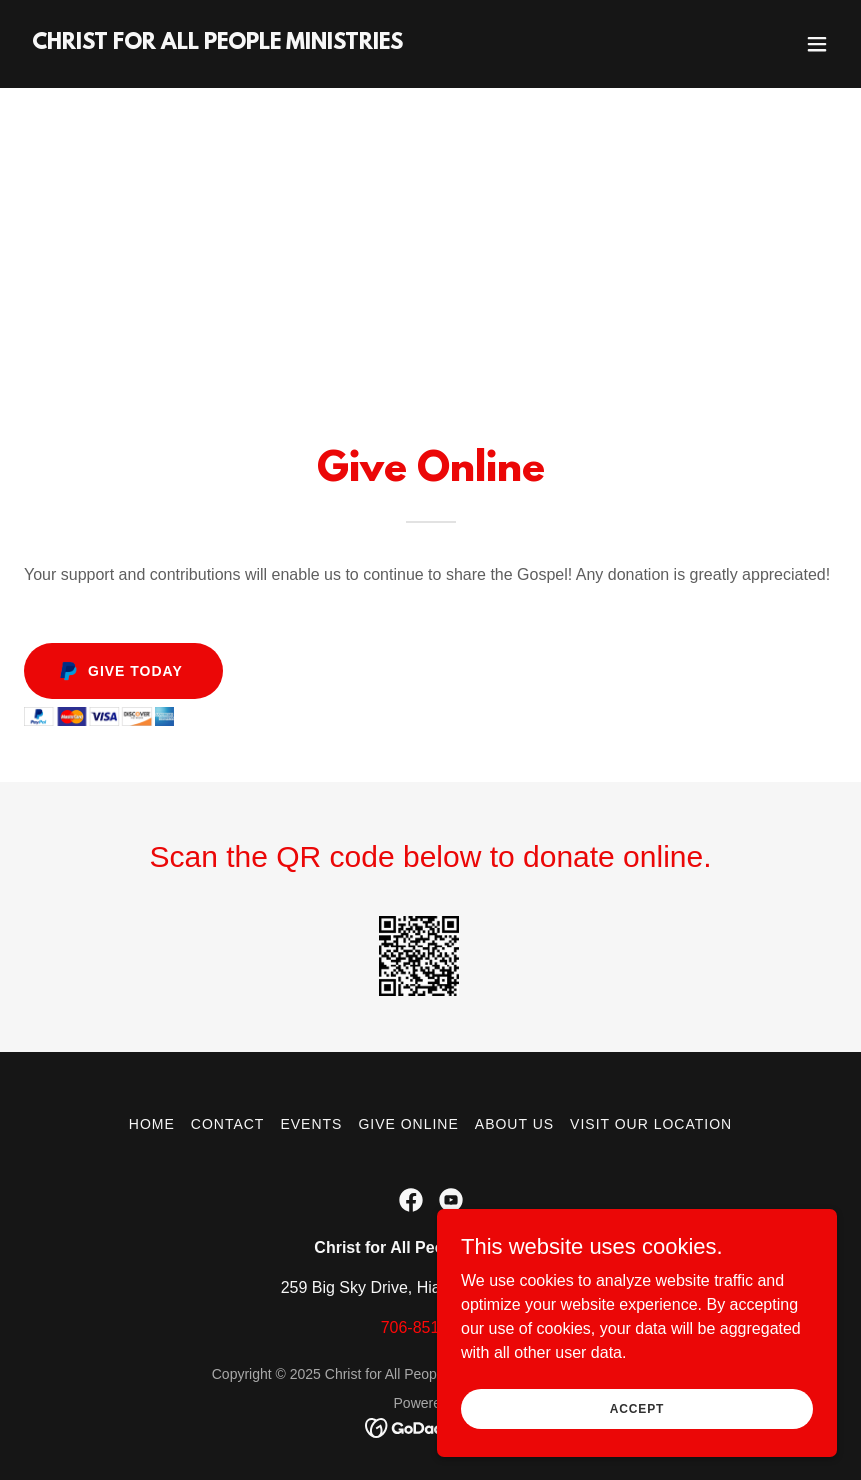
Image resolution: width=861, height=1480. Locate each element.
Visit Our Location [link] (651, 1124)
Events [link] (311, 1124)
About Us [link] (514, 1124)
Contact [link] (228, 1124)
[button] (817, 44)
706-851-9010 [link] (431, 1327)
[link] (217, 43)
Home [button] (152, 1124)
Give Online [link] (408, 1124)
